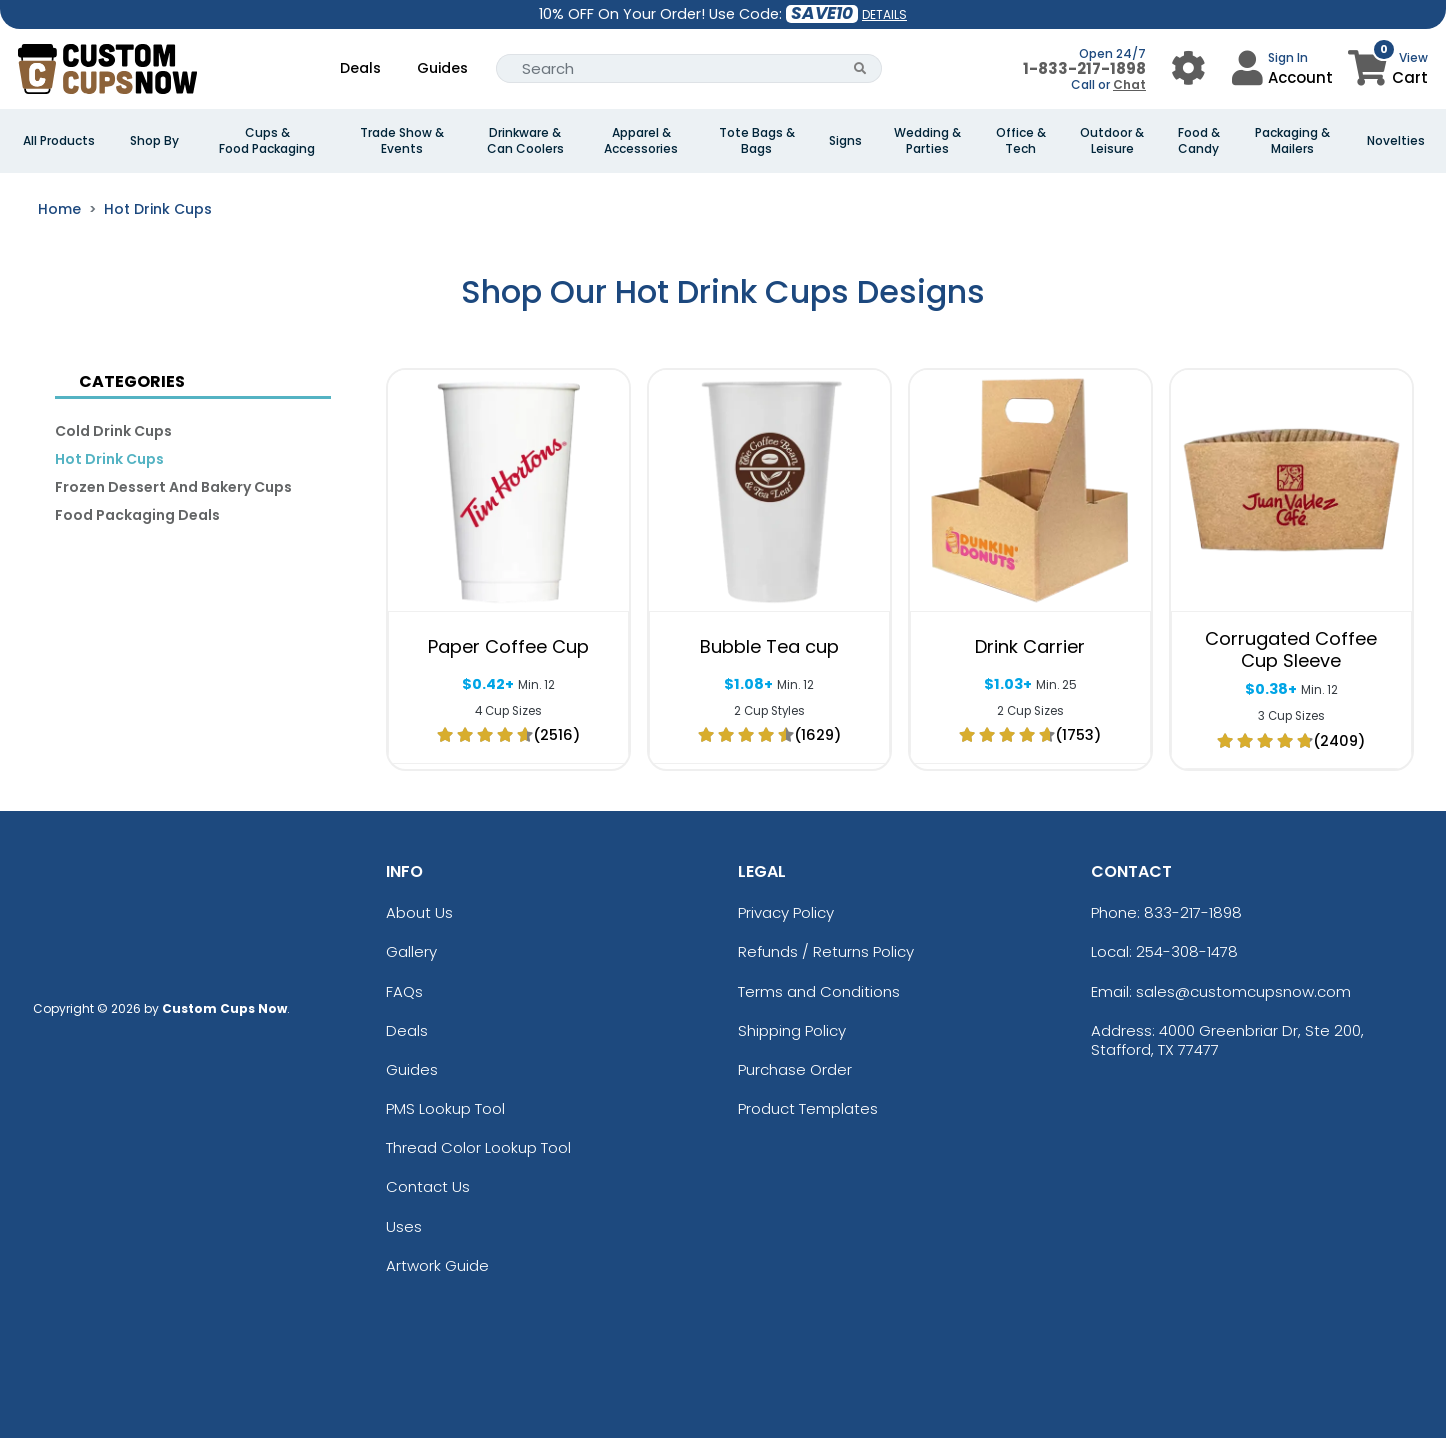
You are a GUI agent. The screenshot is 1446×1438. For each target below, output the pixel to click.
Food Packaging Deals (137, 515)
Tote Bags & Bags (757, 141)
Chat (1129, 84)
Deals (360, 68)
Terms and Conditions (819, 991)
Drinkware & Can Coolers (525, 141)
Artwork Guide (437, 1265)
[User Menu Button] (1188, 68)
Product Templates (808, 1108)
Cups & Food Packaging (267, 141)
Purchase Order (795, 1069)
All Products (59, 141)
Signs (845, 141)
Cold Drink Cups (113, 431)
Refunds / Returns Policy (826, 951)
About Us (419, 912)
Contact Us (428, 1186)
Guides (442, 68)
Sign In (1288, 57)
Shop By (154, 141)
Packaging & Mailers (1292, 141)
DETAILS (884, 14)
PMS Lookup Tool (445, 1108)
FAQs (404, 991)
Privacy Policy (786, 912)
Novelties (1396, 141)
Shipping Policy (792, 1030)
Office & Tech (1021, 141)
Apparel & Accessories (641, 141)
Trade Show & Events (402, 141)
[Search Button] (860, 68)
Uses (404, 1226)
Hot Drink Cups (158, 209)
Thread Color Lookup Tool (478, 1147)
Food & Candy (1199, 141)
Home (59, 209)
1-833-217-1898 (1084, 68)
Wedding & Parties (927, 141)
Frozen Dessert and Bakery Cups (173, 487)
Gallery (411, 951)
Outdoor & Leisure (1112, 141)
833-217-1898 (1193, 912)
